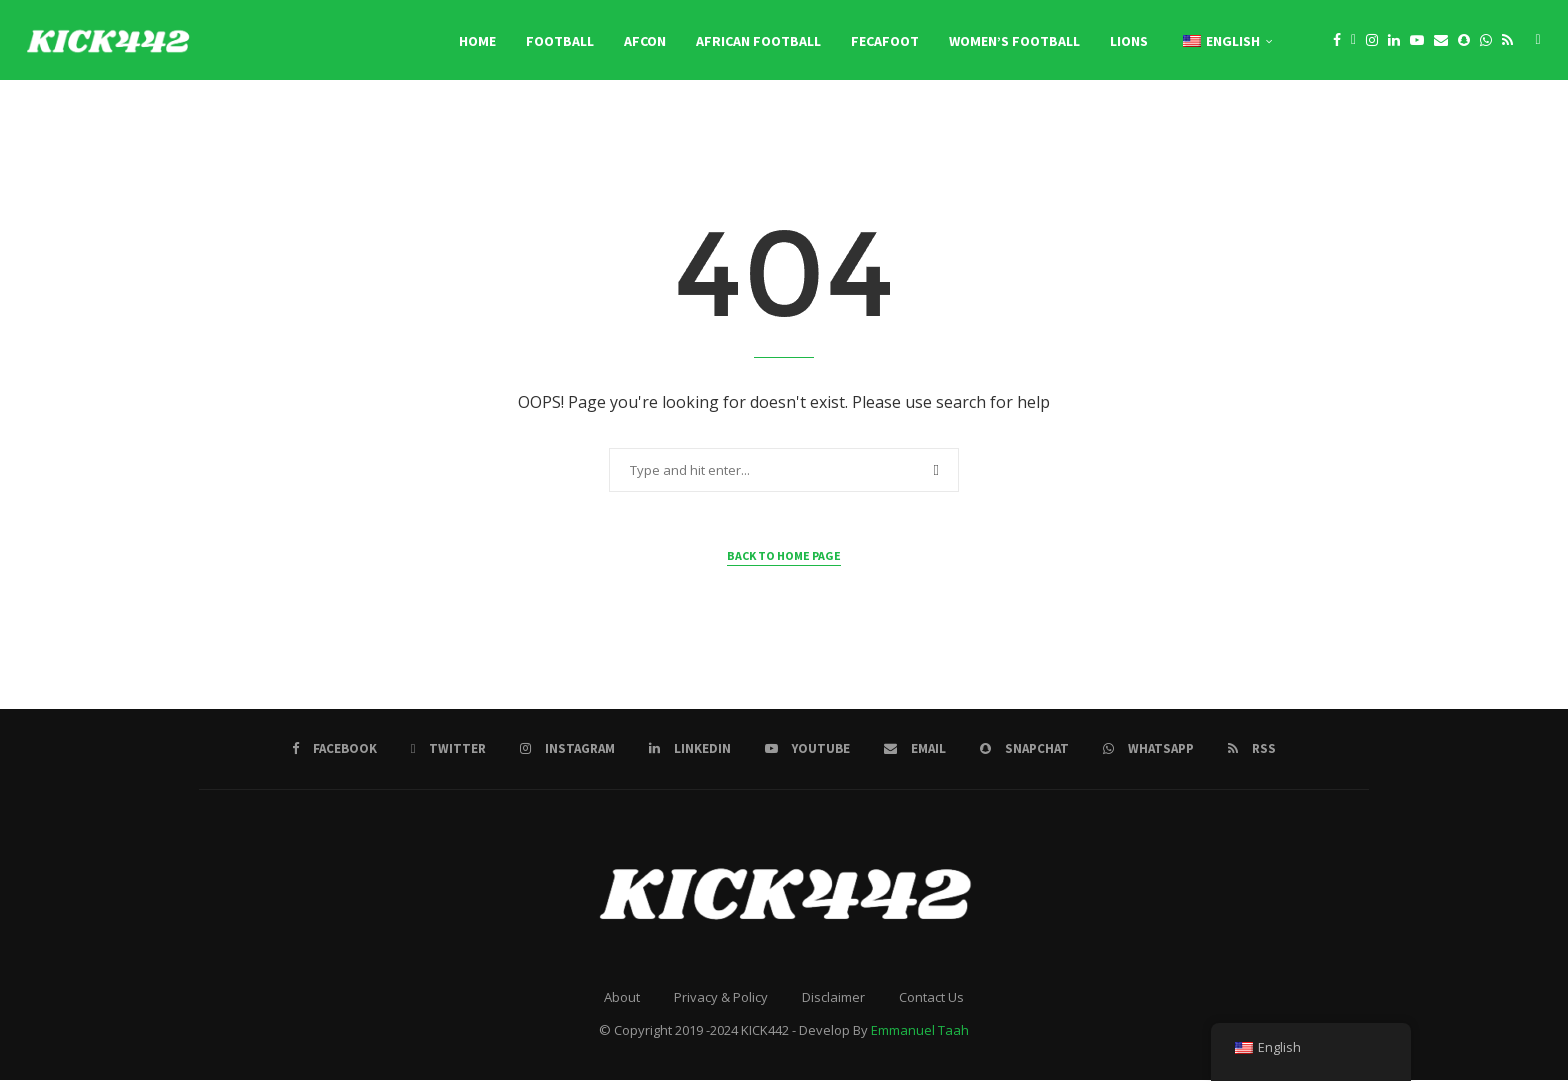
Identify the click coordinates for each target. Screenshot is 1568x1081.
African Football (758, 41)
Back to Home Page (784, 557)
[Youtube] (1417, 41)
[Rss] (1507, 41)
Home (477, 41)
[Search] (1538, 41)
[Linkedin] (1394, 41)
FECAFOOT (885, 41)
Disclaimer (833, 999)
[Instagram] (1372, 41)
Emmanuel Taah (920, 1032)
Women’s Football (1014, 41)
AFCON (645, 41)
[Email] (1441, 41)
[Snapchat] (1464, 41)
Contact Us (931, 999)
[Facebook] (1337, 41)
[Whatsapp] (1486, 41)
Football (560, 41)
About (622, 999)
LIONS (1129, 41)
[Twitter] (1353, 41)
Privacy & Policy (721, 999)
